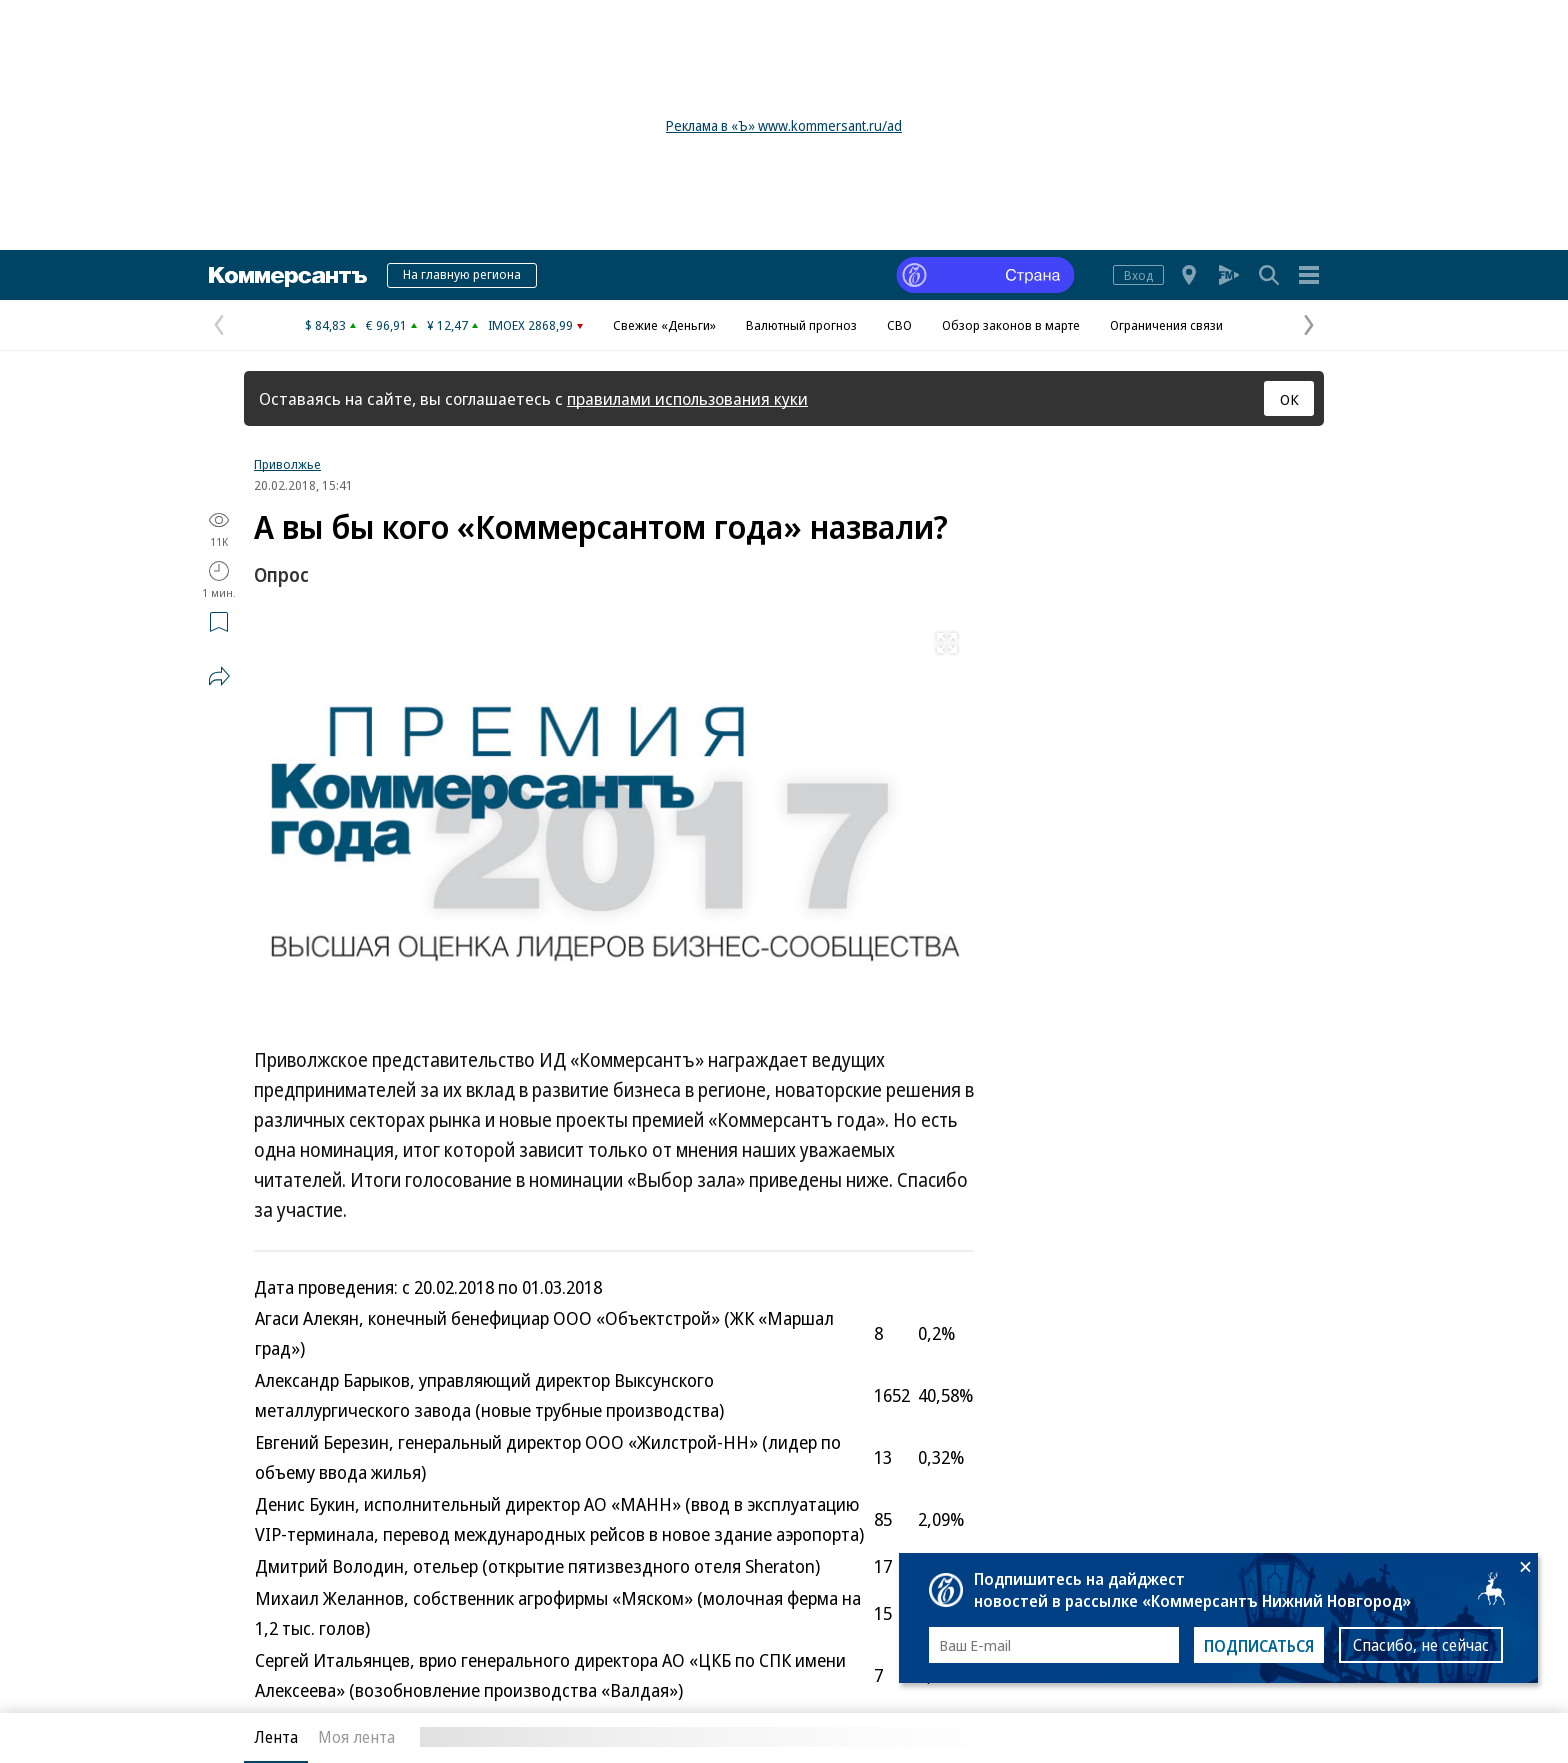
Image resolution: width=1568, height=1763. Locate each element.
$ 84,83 (325, 325)
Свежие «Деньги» (664, 325)
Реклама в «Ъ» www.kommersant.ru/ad (784, 125)
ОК (1289, 399)
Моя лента (356, 1737)
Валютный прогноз (801, 325)
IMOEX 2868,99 (530, 325)
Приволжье (287, 464)
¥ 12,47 (447, 325)
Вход (1138, 275)
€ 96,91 (386, 325)
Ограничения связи (1166, 325)
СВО (899, 325)
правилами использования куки (687, 398)
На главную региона (462, 274)
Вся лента (1219, 1737)
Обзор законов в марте (1011, 325)
